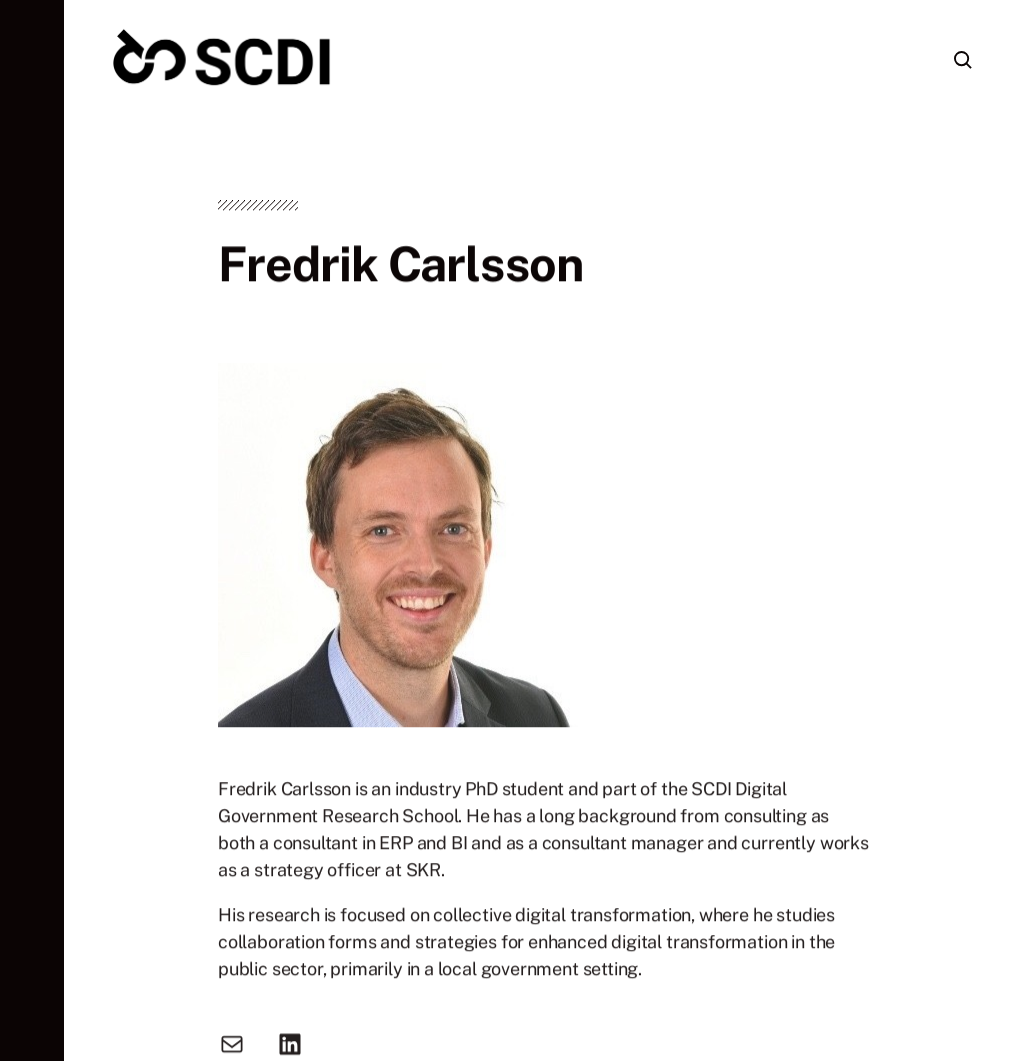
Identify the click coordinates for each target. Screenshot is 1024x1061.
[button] (32, 530)
